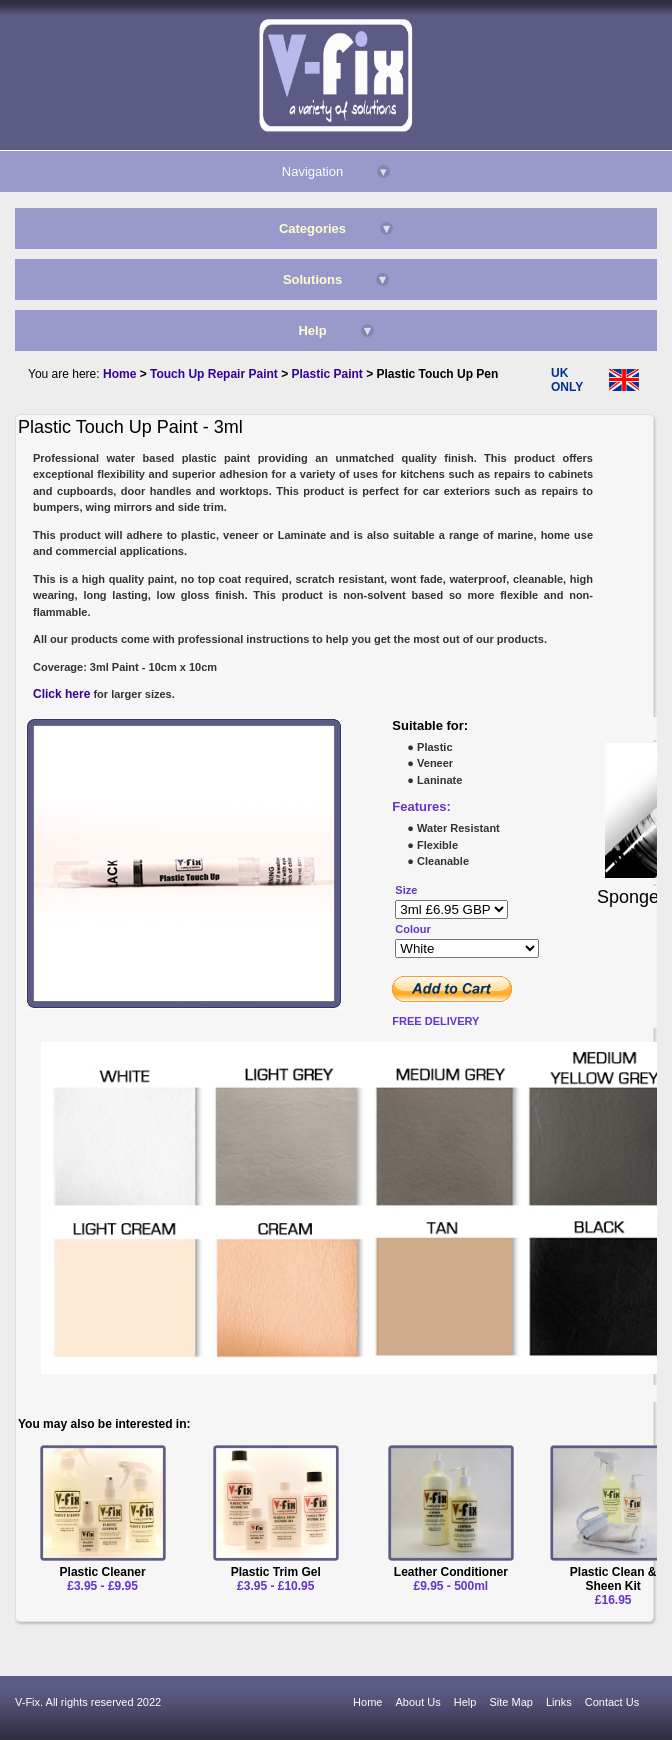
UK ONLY (567, 380)
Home (367, 1702)
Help (465, 1702)
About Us (418, 1702)
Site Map (511, 1702)
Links (559, 1702)
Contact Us (612, 1702)
